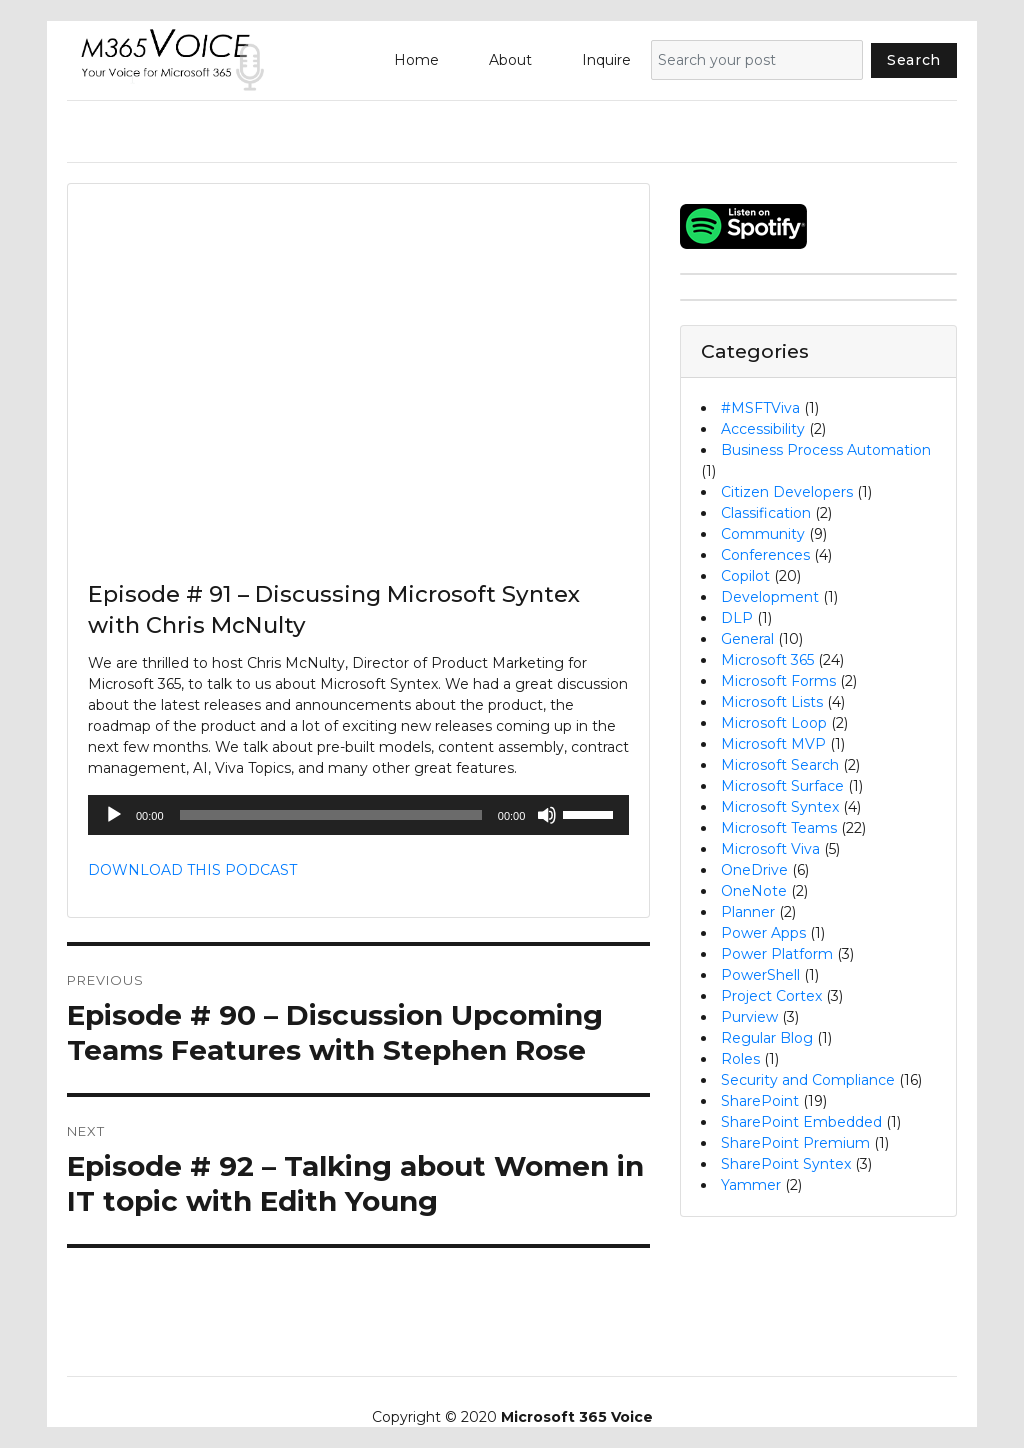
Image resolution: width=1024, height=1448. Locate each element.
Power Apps (763, 933)
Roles (740, 1059)
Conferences (765, 555)
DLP (737, 618)
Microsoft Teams (779, 828)
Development (770, 597)
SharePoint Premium (795, 1143)
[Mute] (547, 815)
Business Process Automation (826, 450)
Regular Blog (767, 1038)
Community (763, 534)
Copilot (745, 576)
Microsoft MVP (773, 744)
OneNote (754, 891)
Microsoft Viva (770, 849)
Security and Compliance (808, 1080)
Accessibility (763, 429)
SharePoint (760, 1101)
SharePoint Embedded (801, 1122)
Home (416, 60)
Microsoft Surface (782, 786)
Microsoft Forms (778, 681)
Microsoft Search (780, 765)
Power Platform (777, 954)
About (510, 60)
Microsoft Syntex (780, 807)
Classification (766, 513)
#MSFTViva (760, 408)
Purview (749, 1017)
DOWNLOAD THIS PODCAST (192, 870)
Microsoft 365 (767, 660)
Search (914, 60)
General (747, 639)
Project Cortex (771, 996)
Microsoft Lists (772, 702)
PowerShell (760, 975)
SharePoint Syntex (786, 1164)
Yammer (751, 1185)
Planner (748, 912)
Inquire (606, 60)
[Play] (114, 815)
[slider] (331, 815)
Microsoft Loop (774, 723)
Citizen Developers (787, 492)
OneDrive (754, 870)
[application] (358, 815)
